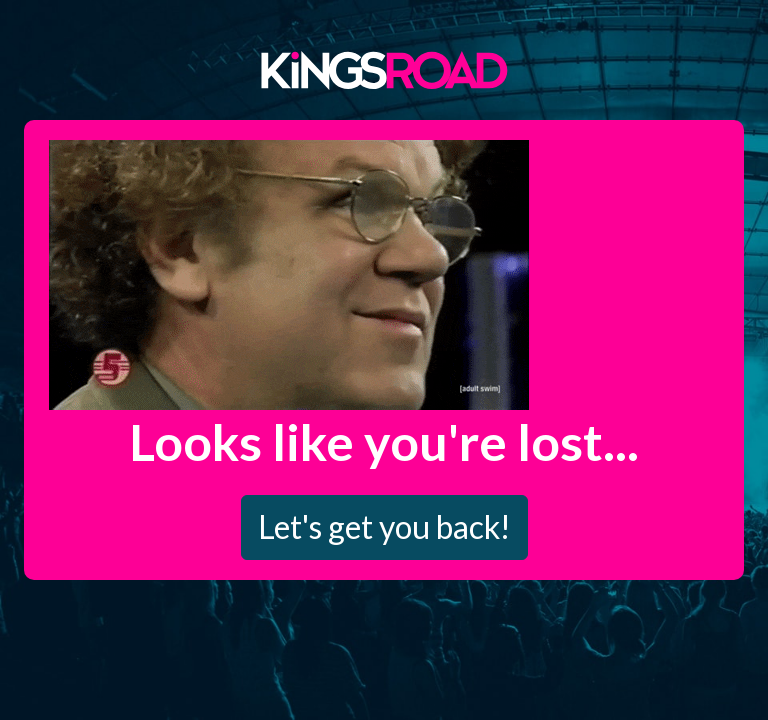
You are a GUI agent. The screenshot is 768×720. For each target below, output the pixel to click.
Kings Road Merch (384, 69)
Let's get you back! (384, 526)
